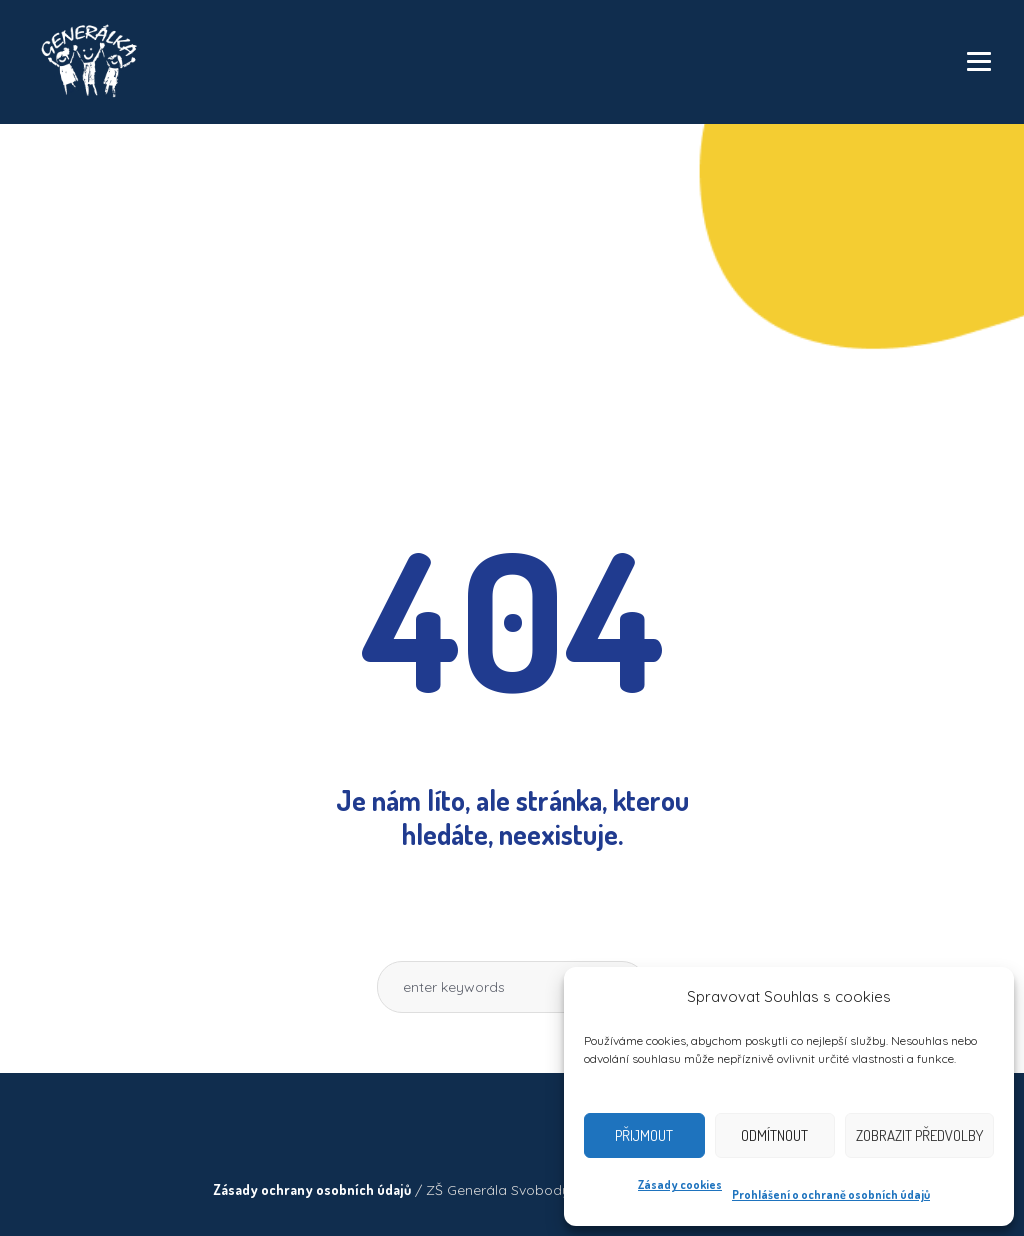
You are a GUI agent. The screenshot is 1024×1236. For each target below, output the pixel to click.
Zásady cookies (680, 1184)
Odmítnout (774, 1135)
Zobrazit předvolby (919, 1135)
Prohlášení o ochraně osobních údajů (831, 1194)
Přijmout (644, 1135)
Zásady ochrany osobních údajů (312, 1189)
